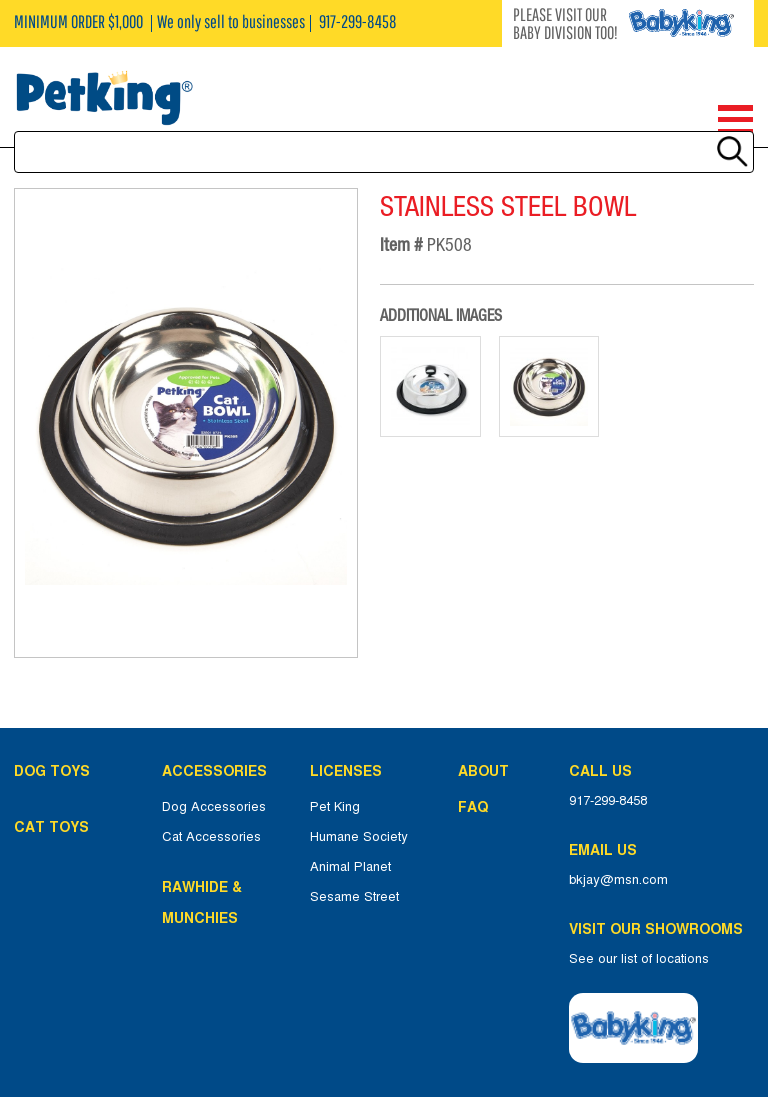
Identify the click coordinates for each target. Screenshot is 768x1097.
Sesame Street (354, 897)
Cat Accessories (211, 837)
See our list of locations (639, 959)
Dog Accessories (214, 807)
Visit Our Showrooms (660, 929)
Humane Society (359, 837)
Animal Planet (350, 867)
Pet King (335, 807)
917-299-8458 (608, 801)
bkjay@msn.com (618, 880)
